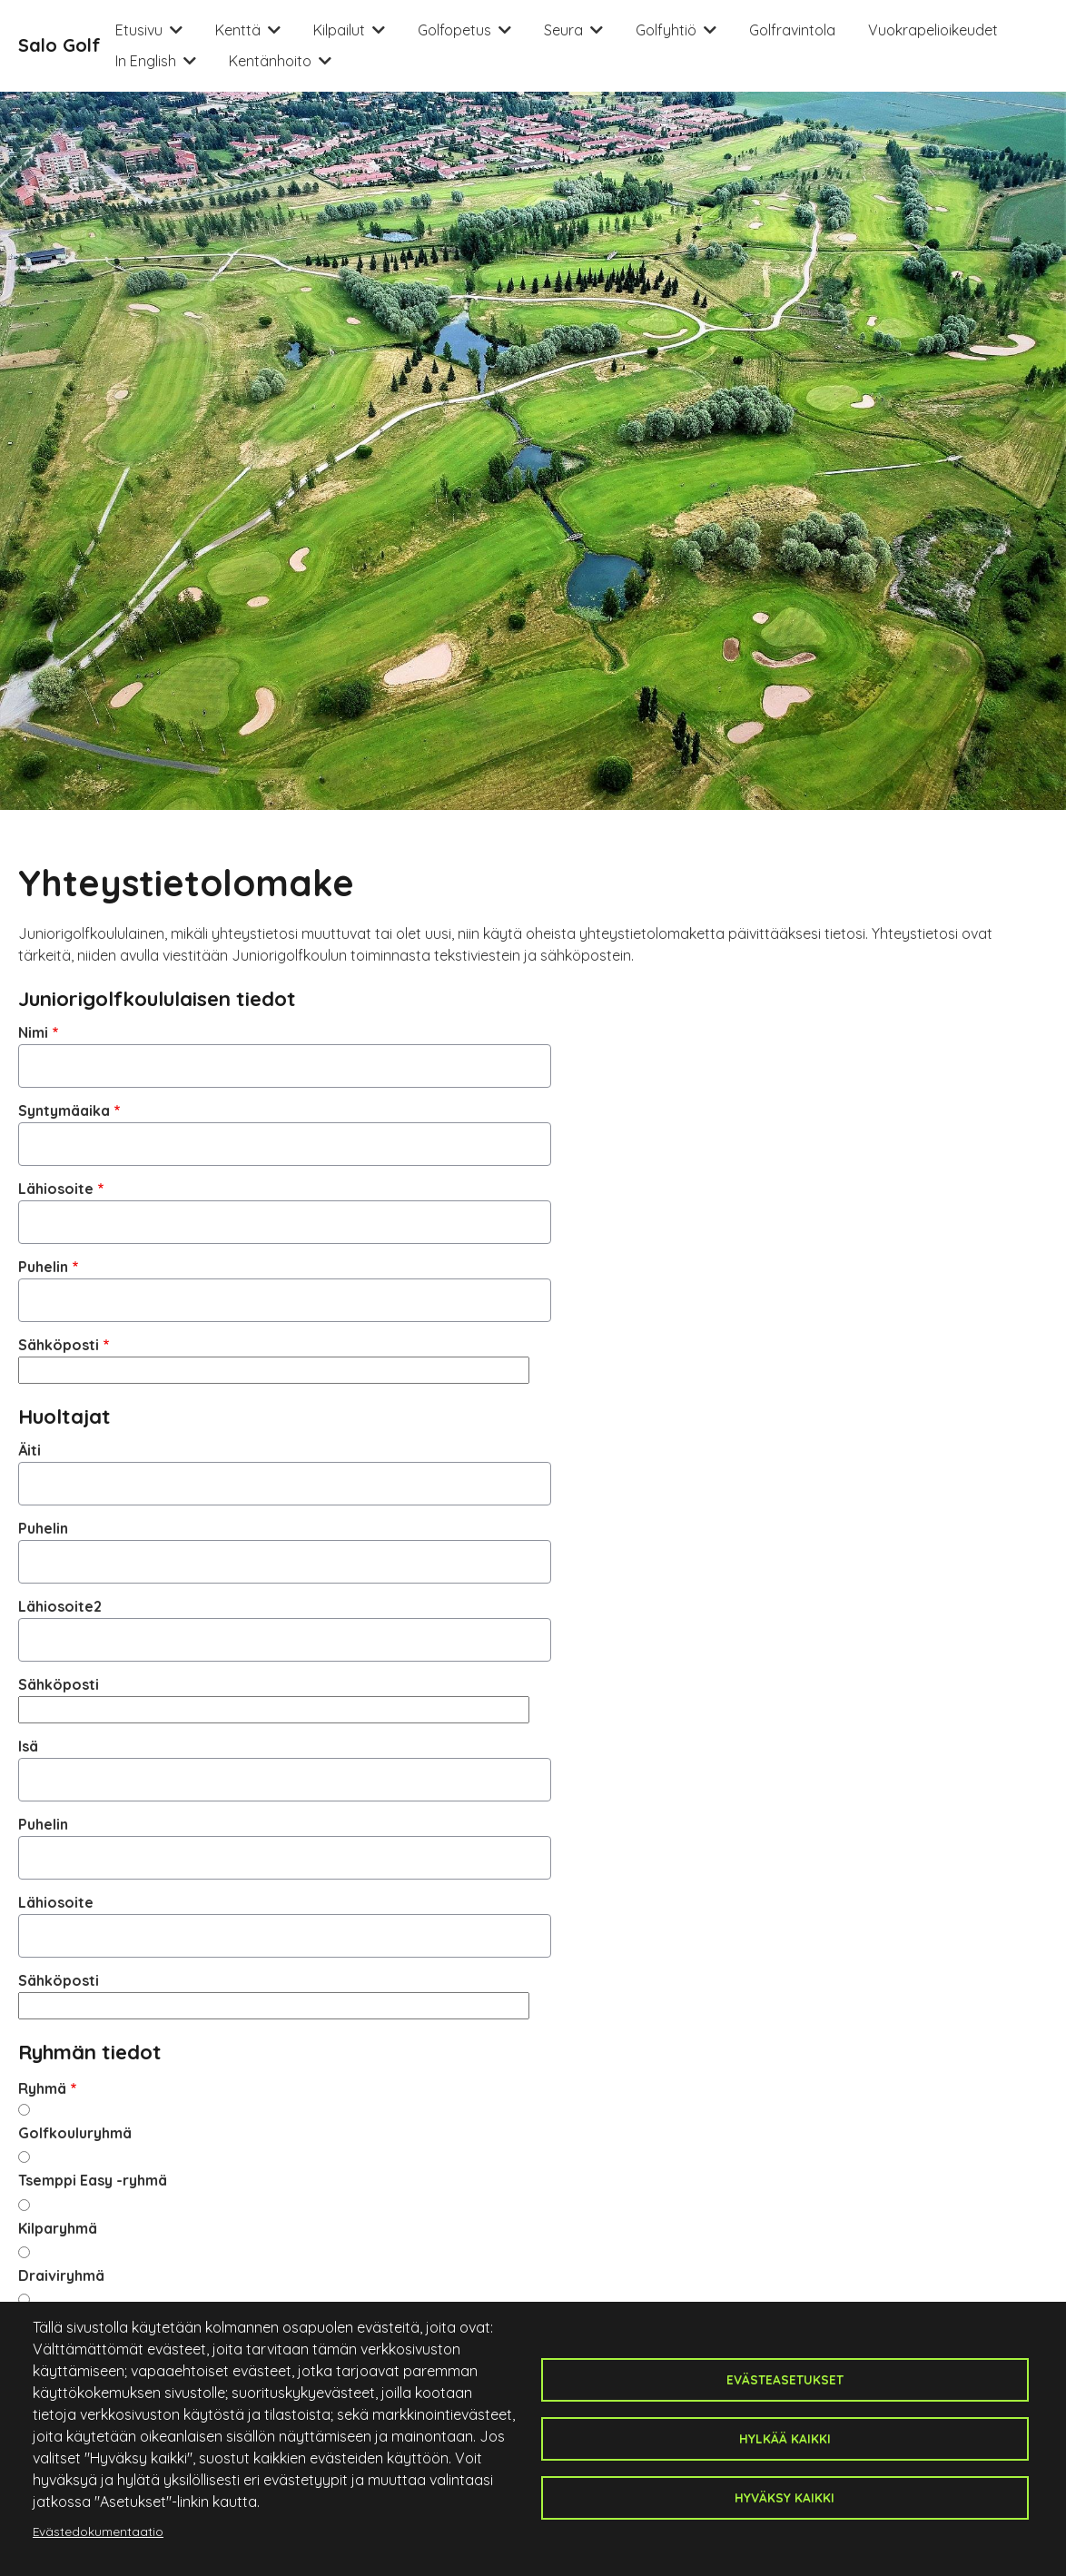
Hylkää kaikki (785, 2438)
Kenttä (238, 30)
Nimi (33, 1032)
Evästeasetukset (785, 2379)
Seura (563, 30)
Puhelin (43, 1266)
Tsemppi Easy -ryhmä (92, 2180)
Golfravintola (792, 30)
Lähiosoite (56, 1188)
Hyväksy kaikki (784, 2497)
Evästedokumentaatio (98, 2531)
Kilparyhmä (57, 2228)
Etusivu (139, 30)
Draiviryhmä (61, 2275)
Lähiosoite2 (60, 1606)
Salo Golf (59, 45)
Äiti (29, 1450)
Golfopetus (454, 30)
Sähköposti (58, 1345)
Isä (28, 1746)
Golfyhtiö (666, 30)
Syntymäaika (64, 1110)
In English (145, 61)
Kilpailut (339, 30)
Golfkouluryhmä (75, 2133)
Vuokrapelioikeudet (933, 30)
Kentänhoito (270, 61)
